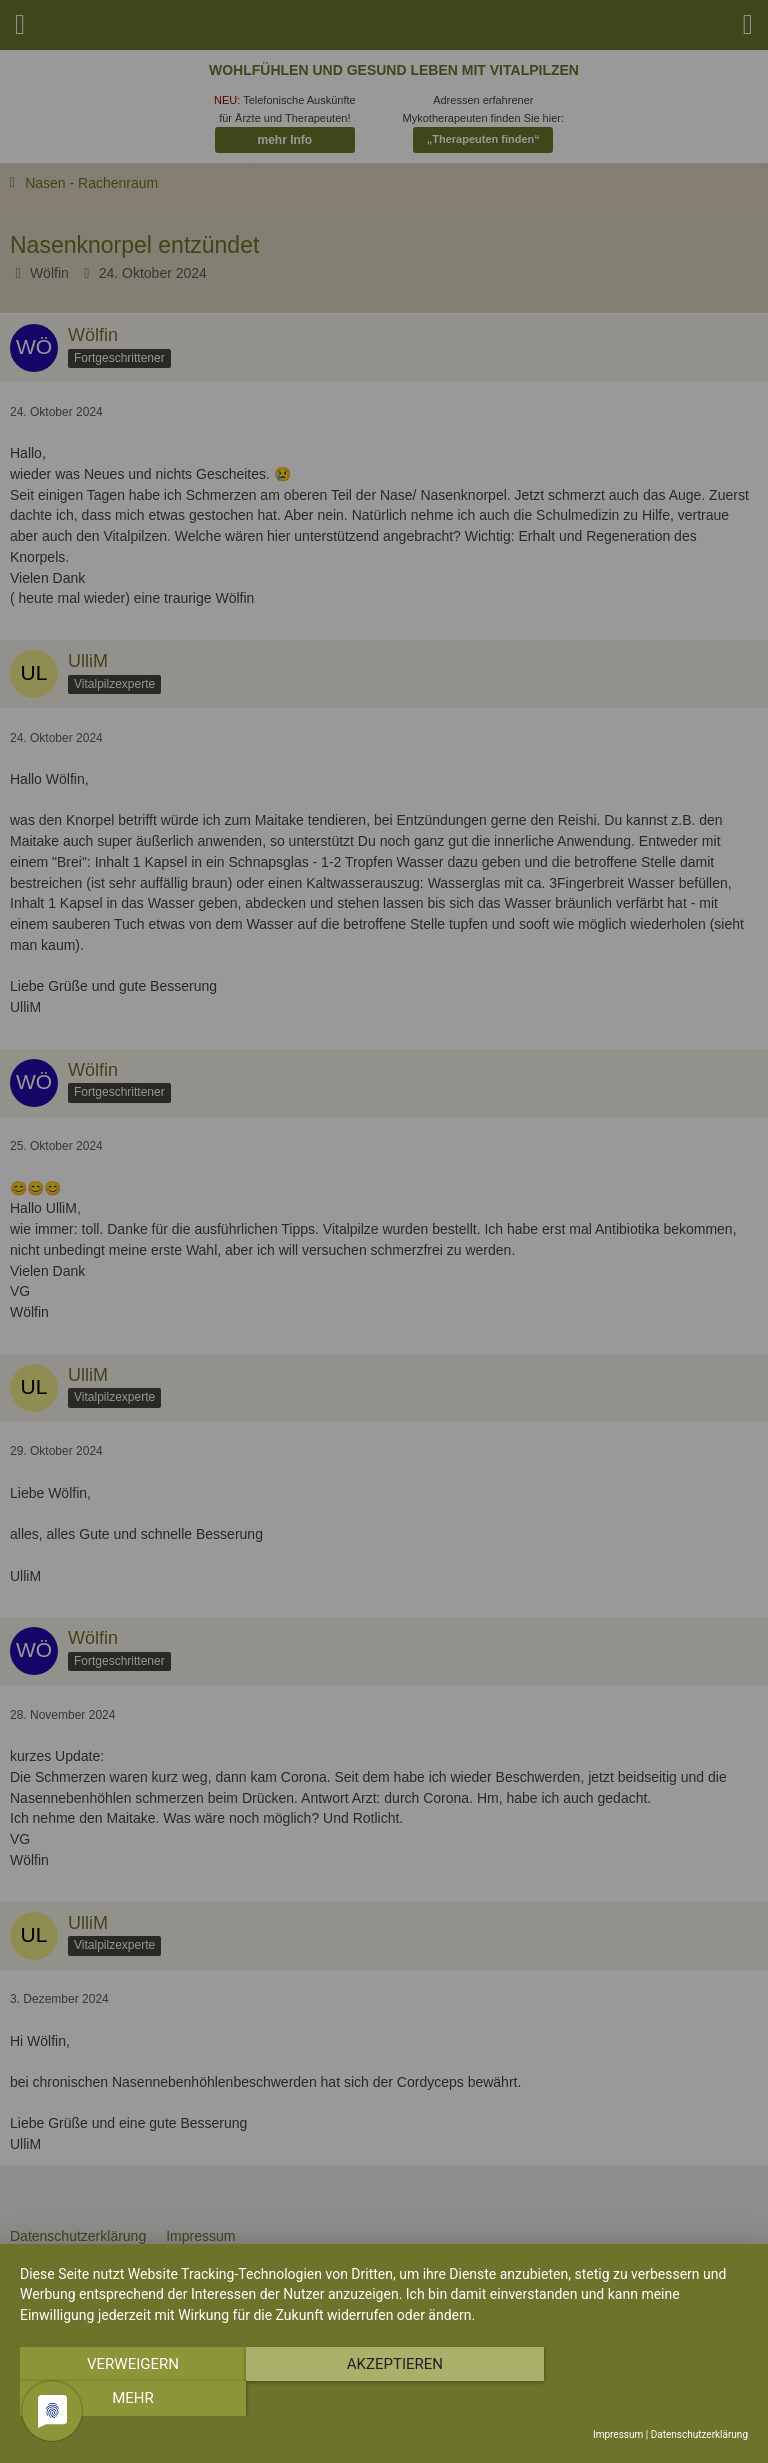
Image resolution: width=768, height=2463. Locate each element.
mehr (639, 2399)
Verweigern (129, 2399)
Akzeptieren (384, 2399)
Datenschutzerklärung (699, 2434)
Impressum (618, 2434)
